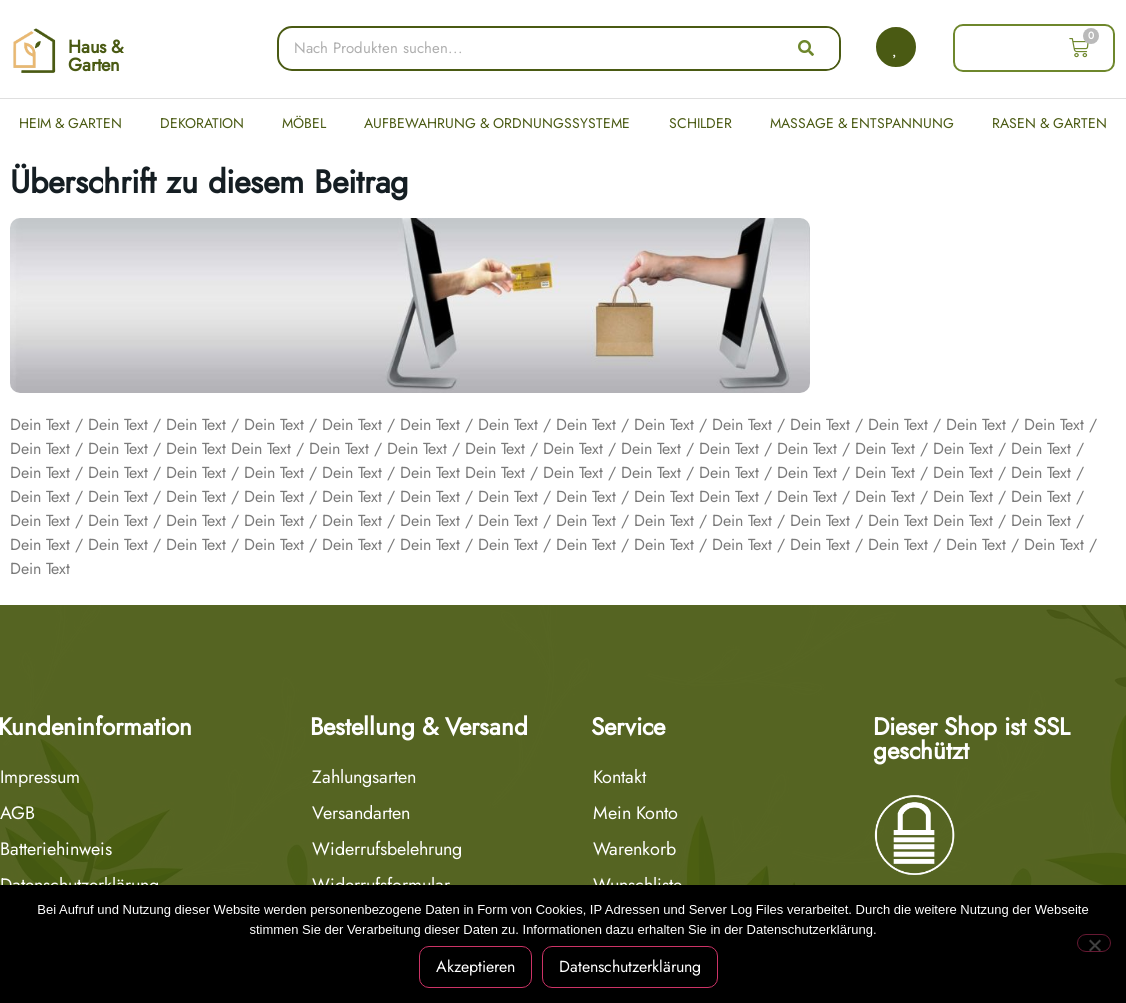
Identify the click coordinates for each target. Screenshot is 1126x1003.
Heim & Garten (70, 123)
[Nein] (1094, 943)
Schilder (700, 123)
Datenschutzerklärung (630, 966)
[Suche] (806, 48)
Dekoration (202, 123)
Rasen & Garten (1049, 123)
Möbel (304, 123)
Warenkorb (634, 849)
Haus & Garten (95, 56)
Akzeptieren (475, 966)
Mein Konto (635, 813)
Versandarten (361, 813)
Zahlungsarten (364, 777)
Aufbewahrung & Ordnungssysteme (497, 123)
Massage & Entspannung (862, 123)
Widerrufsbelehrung (387, 849)
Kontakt (619, 777)
